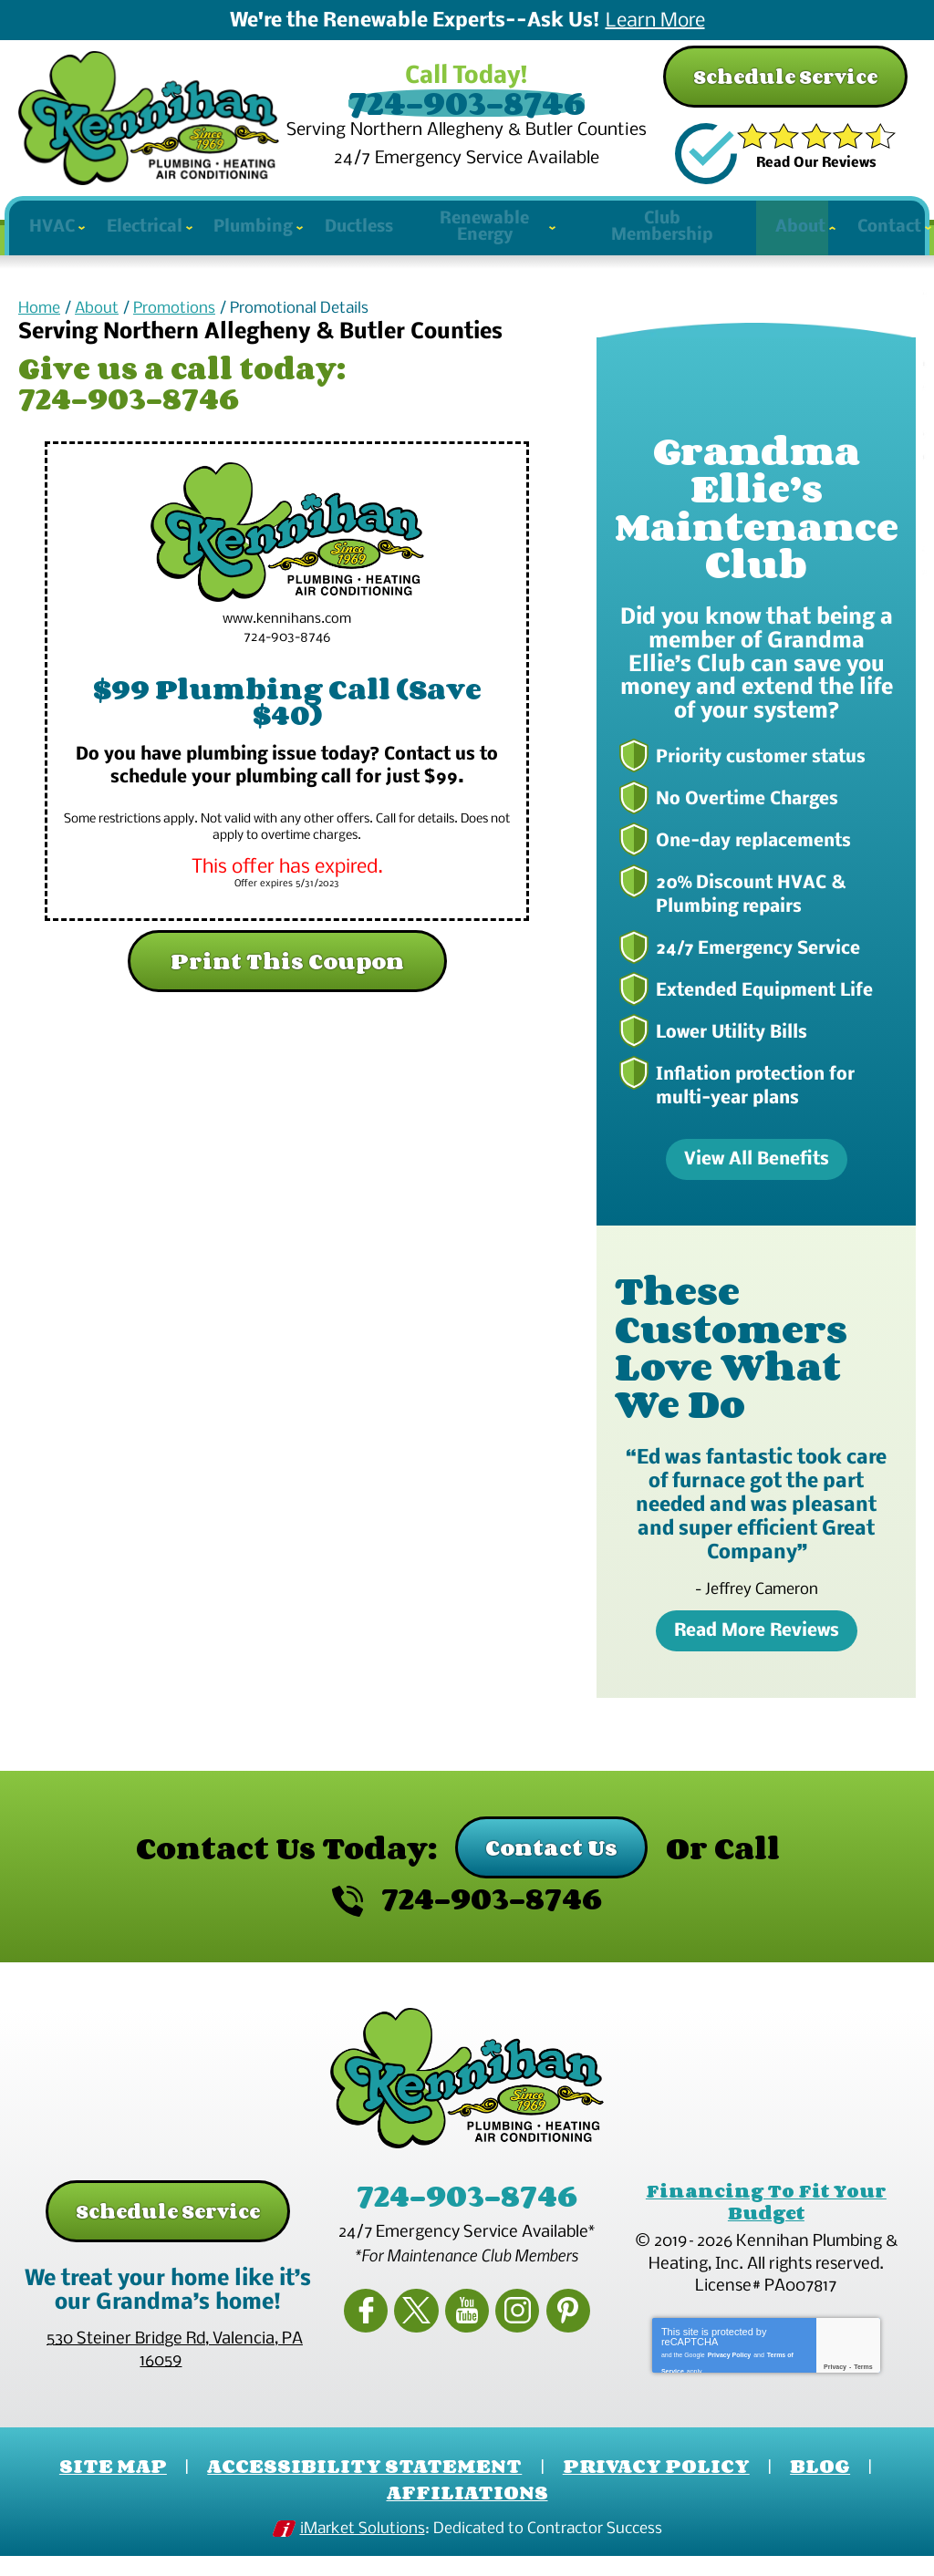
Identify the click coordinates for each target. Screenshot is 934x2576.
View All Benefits (756, 1187)
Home (39, 339)
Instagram (510, 2329)
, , (175, 2376)
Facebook (381, 2329)
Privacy (835, 2388)
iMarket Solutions (362, 2551)
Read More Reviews (756, 1659)
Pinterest (552, 2329)
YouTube (467, 2329)
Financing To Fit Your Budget (766, 2228)
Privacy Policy (729, 2374)
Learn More (655, 22)
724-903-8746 (466, 104)
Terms (863, 2388)
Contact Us (551, 1874)
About (97, 339)
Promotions (174, 339)
